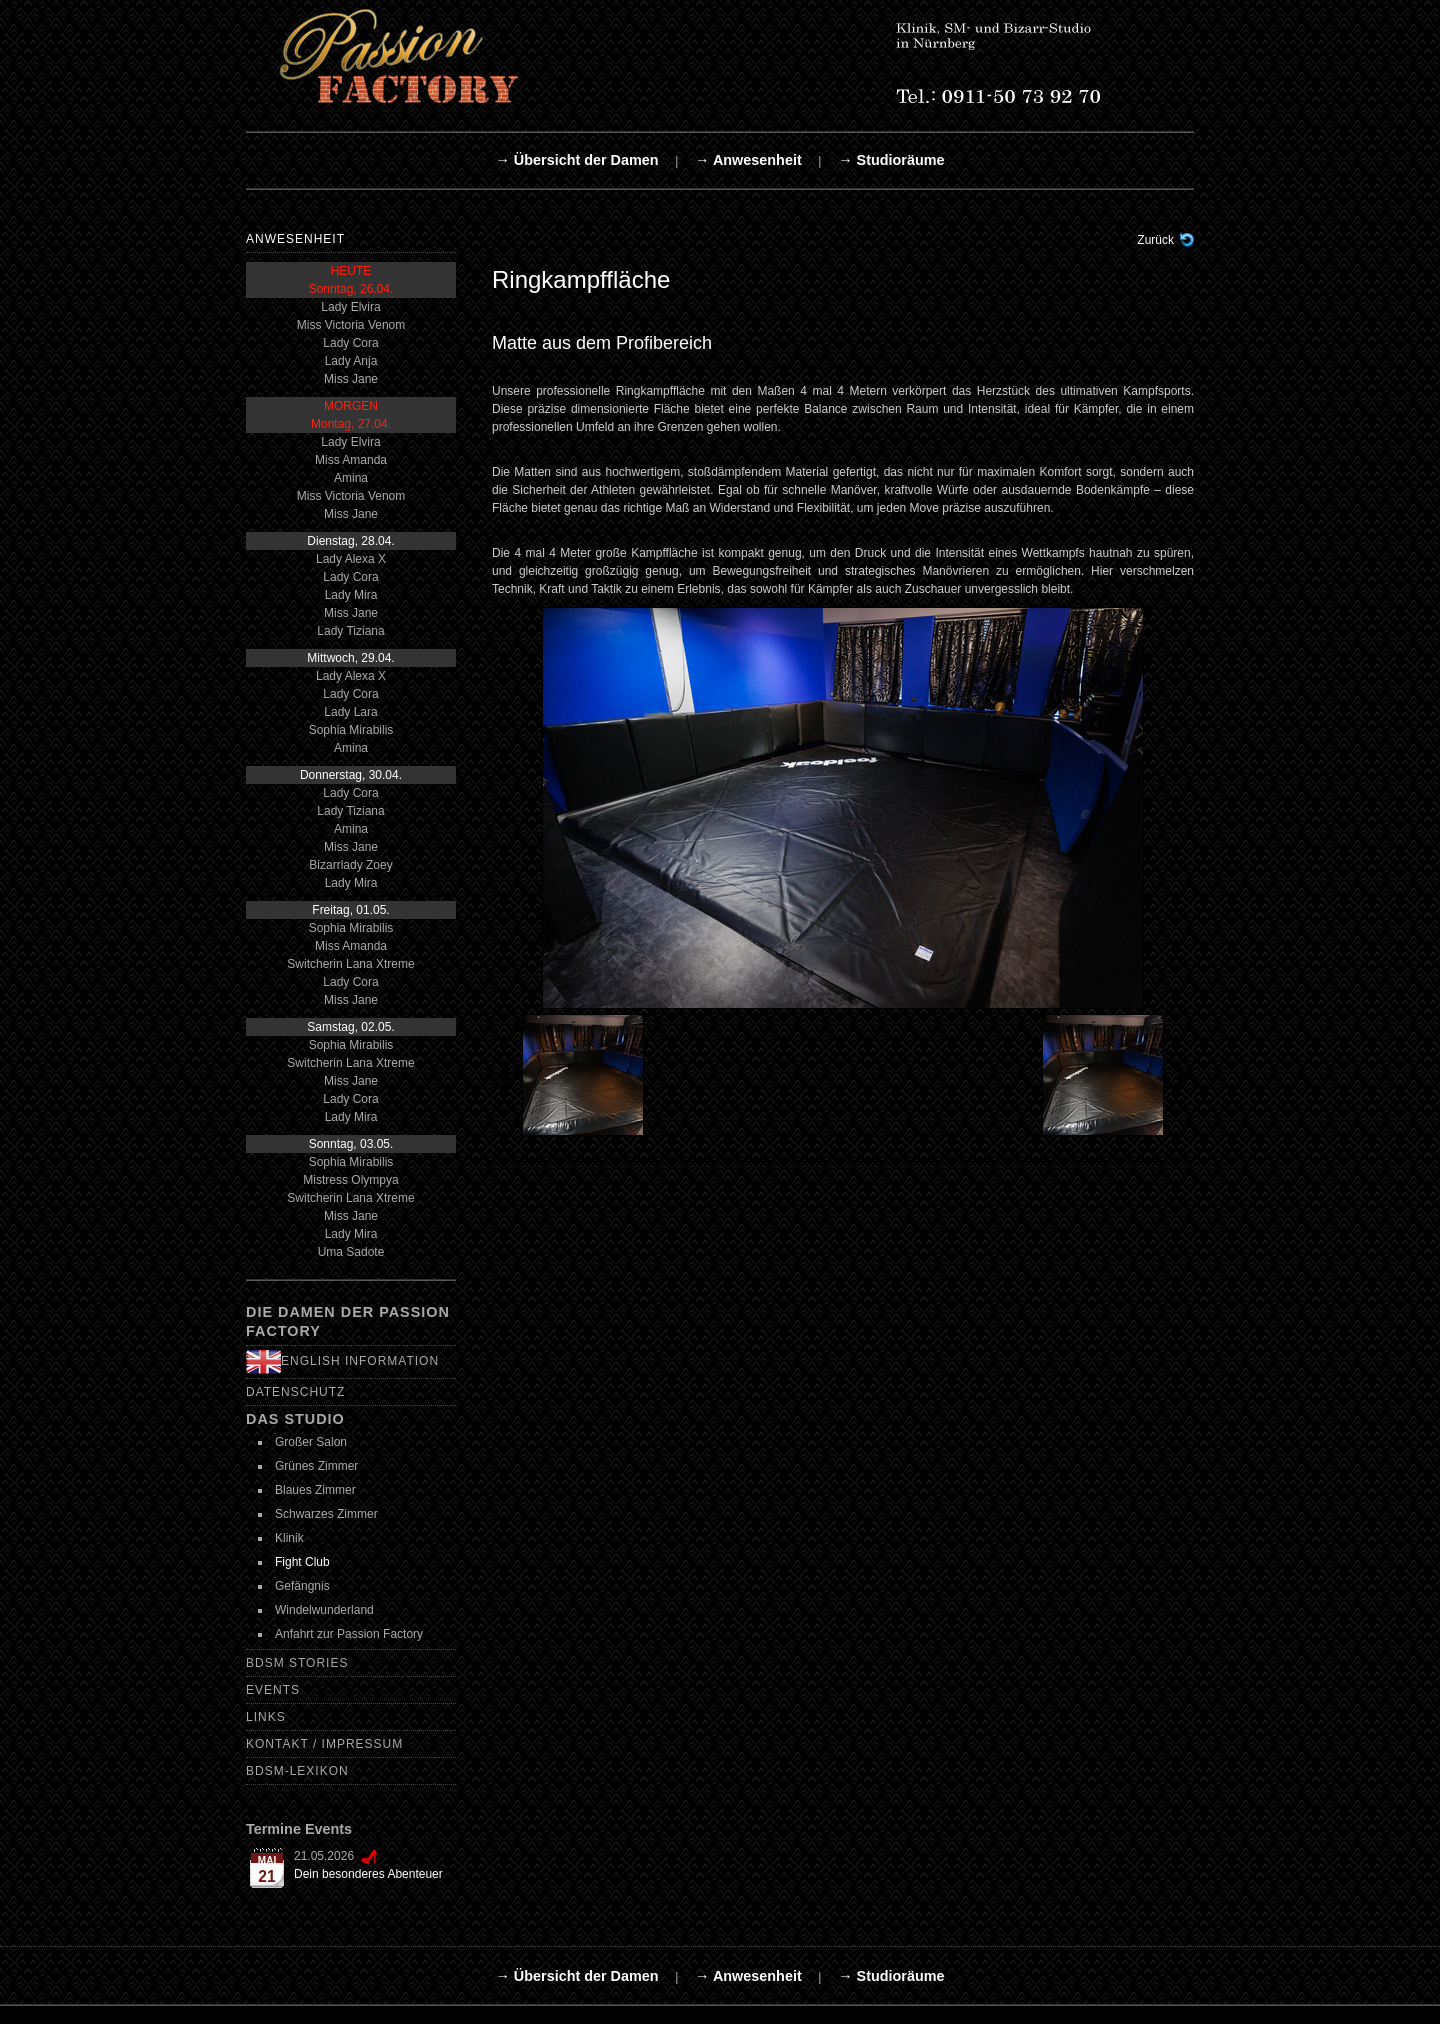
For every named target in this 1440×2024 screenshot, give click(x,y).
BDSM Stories (297, 1663)
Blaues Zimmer (315, 1490)
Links (266, 1717)
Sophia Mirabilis (351, 730)
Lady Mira (351, 595)
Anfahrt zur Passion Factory (349, 1634)
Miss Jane (351, 379)
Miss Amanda (351, 460)
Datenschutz (295, 1392)
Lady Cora (350, 343)
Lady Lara (350, 712)
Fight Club (302, 1562)
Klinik (289, 1538)
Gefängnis (302, 1586)
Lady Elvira (350, 307)
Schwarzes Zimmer (326, 1514)
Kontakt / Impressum (324, 1744)
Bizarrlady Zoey (350, 865)
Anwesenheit (295, 239)
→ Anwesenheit (748, 160)
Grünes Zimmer (316, 1466)
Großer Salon (311, 1442)
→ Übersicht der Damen (576, 160)
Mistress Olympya (350, 1180)
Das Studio (295, 1419)
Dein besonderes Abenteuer (368, 1874)
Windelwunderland (324, 1610)
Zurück (1155, 240)
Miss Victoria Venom (351, 325)
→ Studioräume (891, 160)
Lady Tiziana (350, 631)
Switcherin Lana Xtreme (350, 964)
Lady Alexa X (351, 559)
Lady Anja (351, 361)
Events (273, 1690)
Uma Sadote (351, 1252)
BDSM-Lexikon (297, 1771)
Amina (351, 478)
